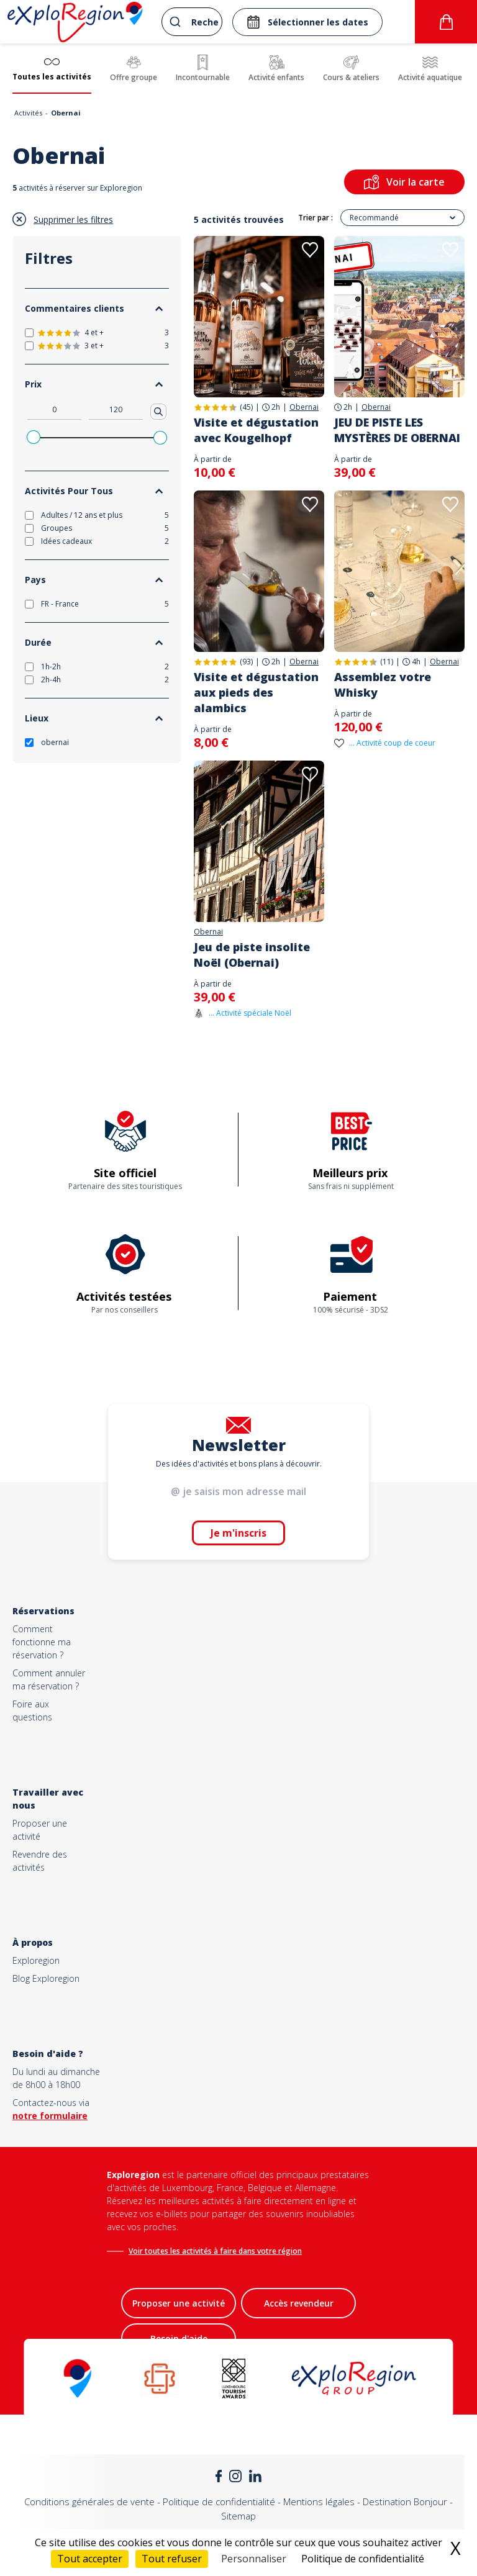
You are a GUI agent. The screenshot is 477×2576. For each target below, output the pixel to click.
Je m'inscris (238, 1533)
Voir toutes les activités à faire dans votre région (215, 2251)
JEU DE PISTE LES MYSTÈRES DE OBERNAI (397, 430)
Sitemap (238, 2516)
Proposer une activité (178, 2303)
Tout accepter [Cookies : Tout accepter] (89, 2558)
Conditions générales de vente (89, 2501)
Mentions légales (319, 2501)
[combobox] (191, 21)
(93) (246, 661)
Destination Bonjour (405, 2501)
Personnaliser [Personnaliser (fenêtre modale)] (253, 2558)
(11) (386, 661)
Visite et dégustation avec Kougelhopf (256, 430)
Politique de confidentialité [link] (362, 2558)
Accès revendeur (299, 2303)
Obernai (304, 407)
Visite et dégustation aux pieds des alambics (256, 692)
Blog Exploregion (46, 1978)
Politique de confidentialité (219, 2501)
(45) (246, 407)
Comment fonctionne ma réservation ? (41, 1642)
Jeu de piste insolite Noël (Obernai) (252, 954)
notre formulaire (50, 2116)
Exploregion (36, 1960)
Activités (28, 112)
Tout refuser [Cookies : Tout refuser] (172, 2558)
